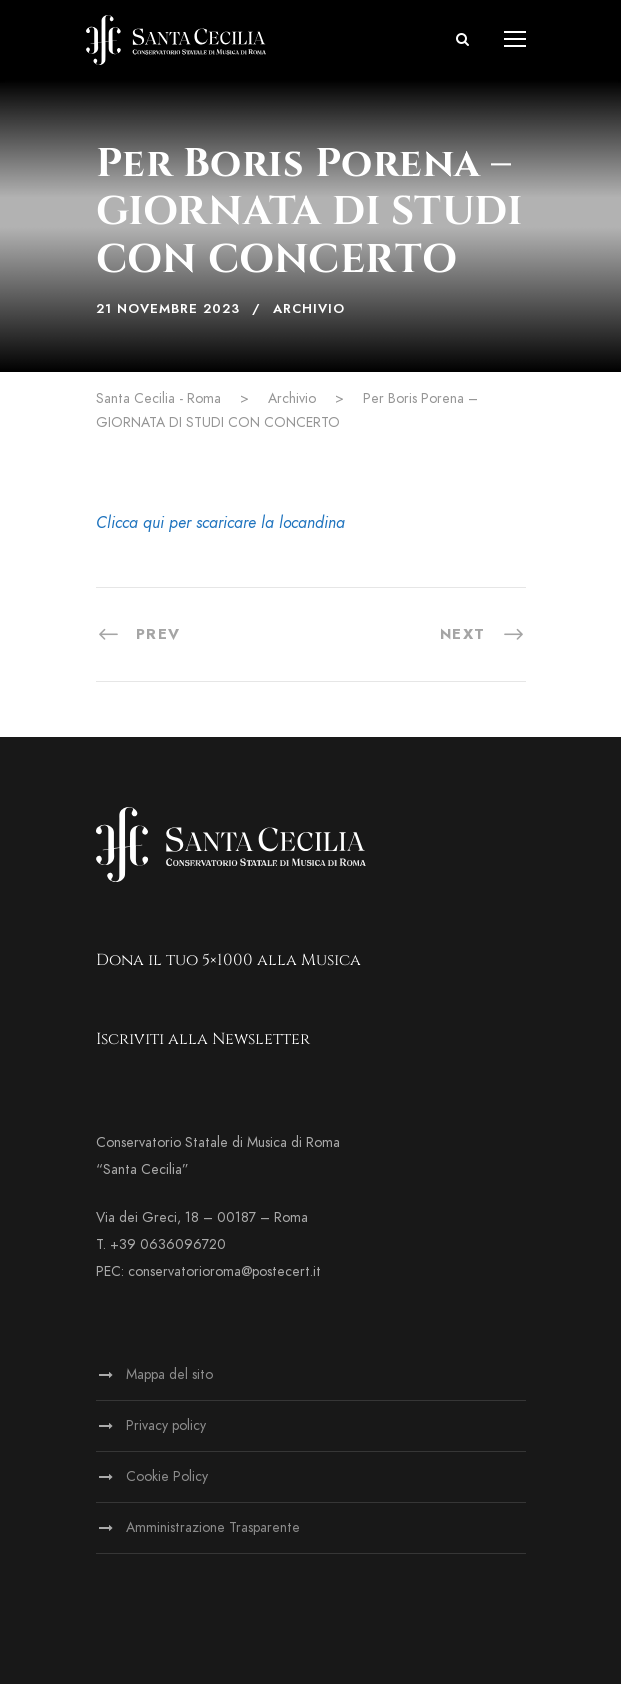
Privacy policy (166, 1425)
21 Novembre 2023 (168, 309)
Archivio (309, 309)
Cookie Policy (167, 1476)
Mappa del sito (169, 1374)
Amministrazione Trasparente (213, 1527)
